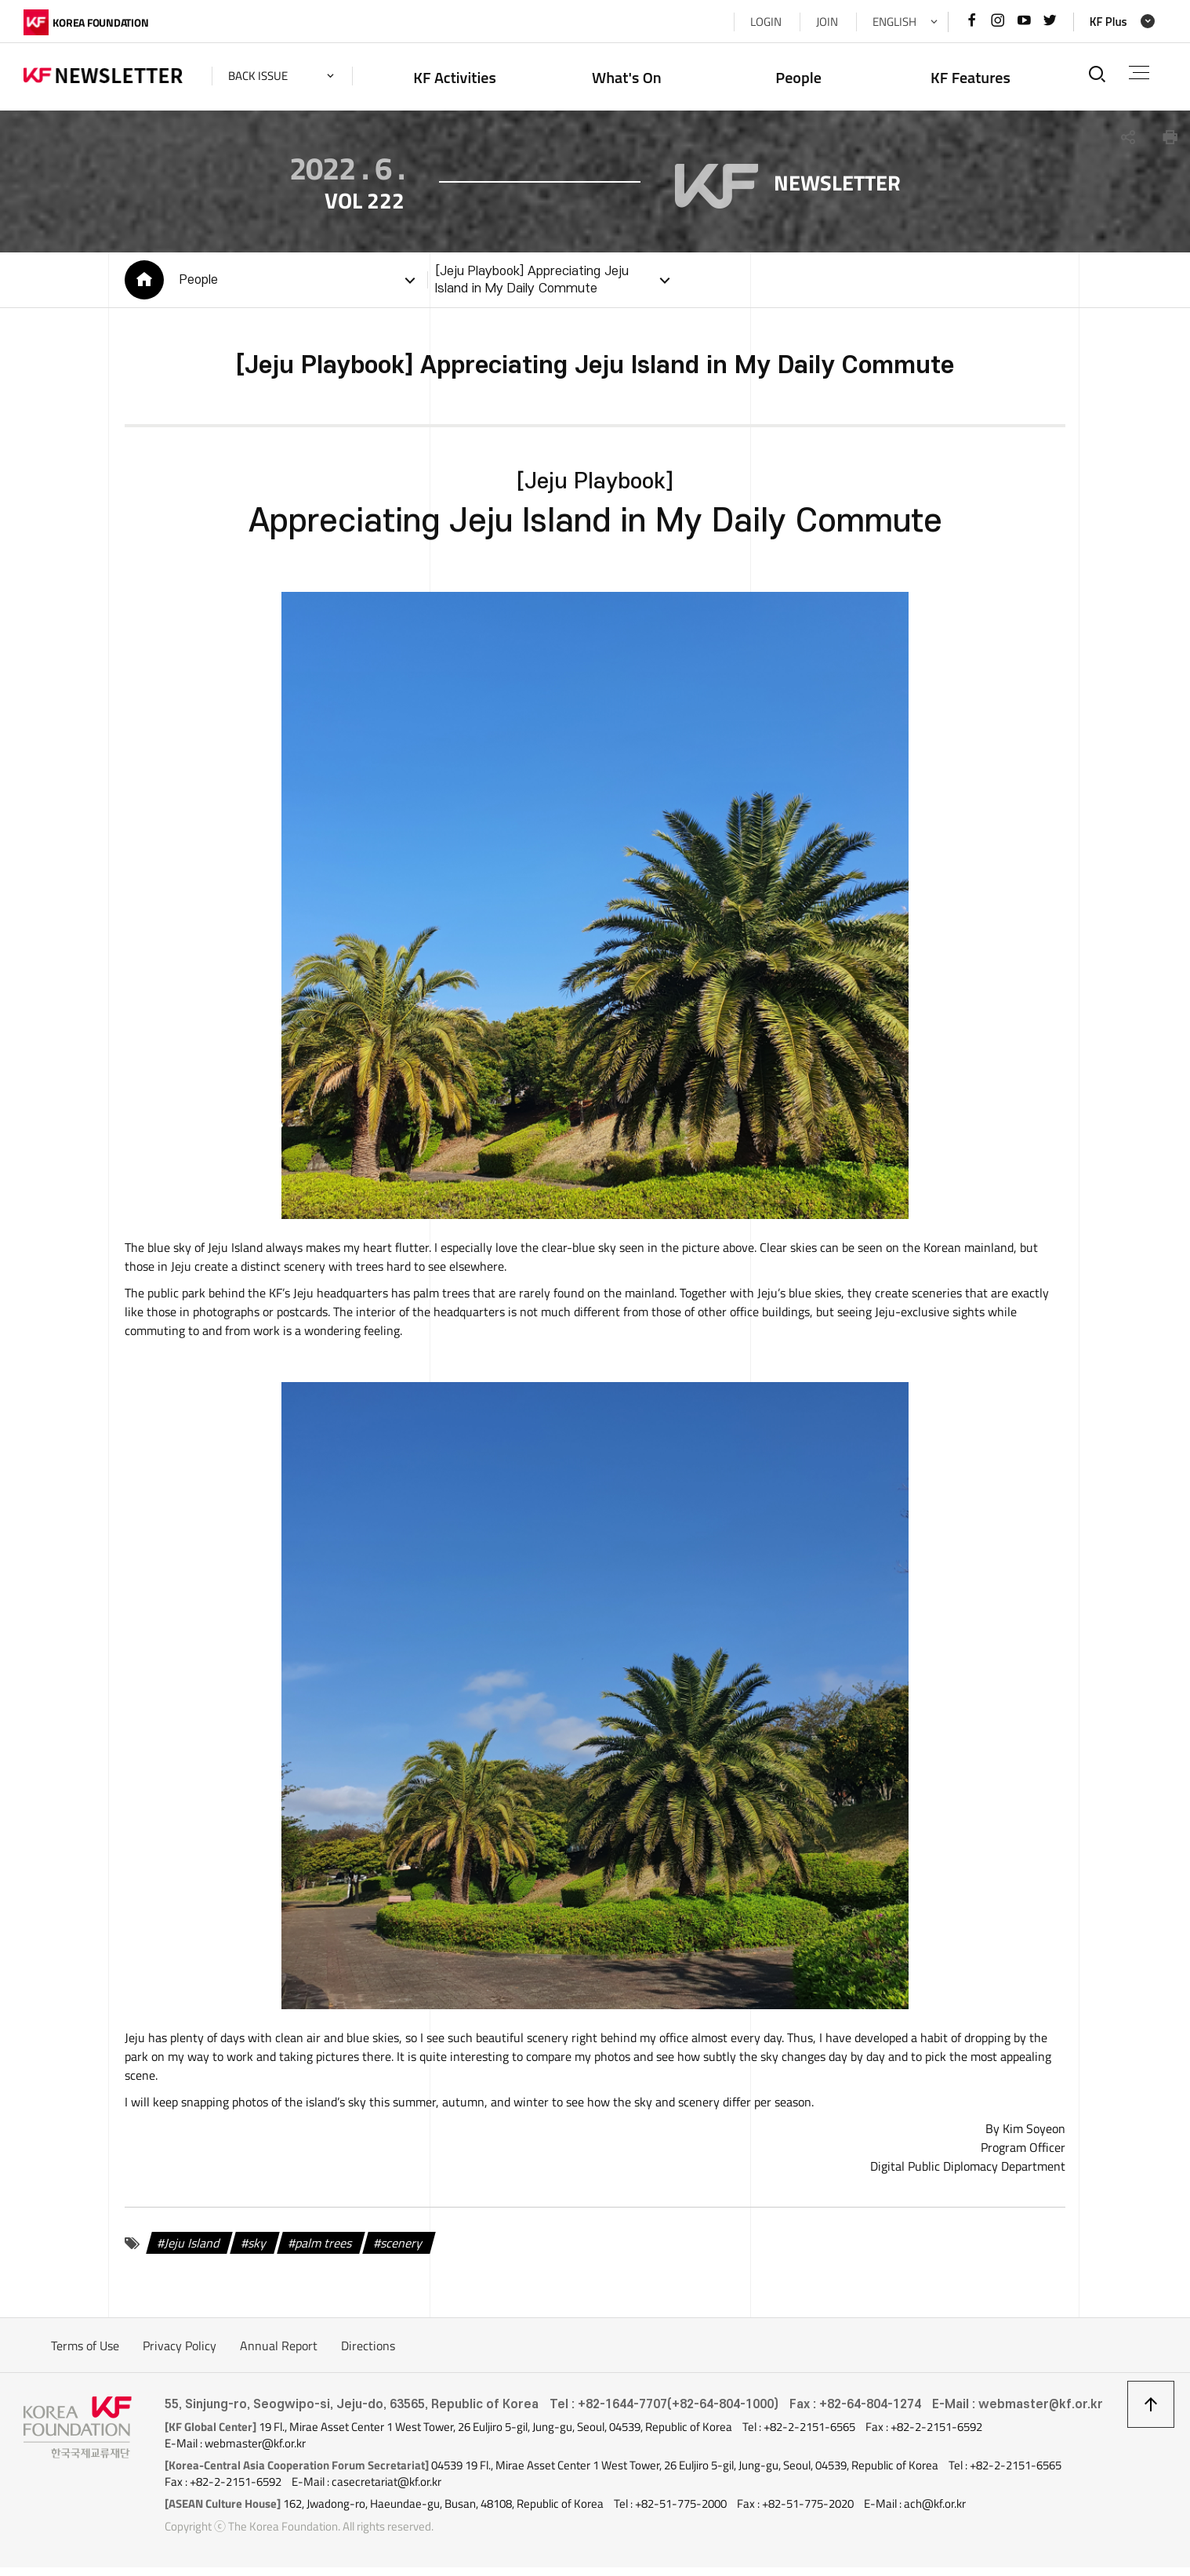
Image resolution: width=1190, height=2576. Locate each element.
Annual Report (278, 2354)
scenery (402, 2251)
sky (258, 2251)
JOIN (827, 22)
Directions (368, 2354)
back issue (258, 76)
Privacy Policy (179, 2354)
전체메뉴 (1139, 72)
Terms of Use (85, 2354)
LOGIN (766, 22)
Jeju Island (193, 2251)
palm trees (324, 2251)
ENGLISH (894, 22)
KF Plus (1108, 22)
